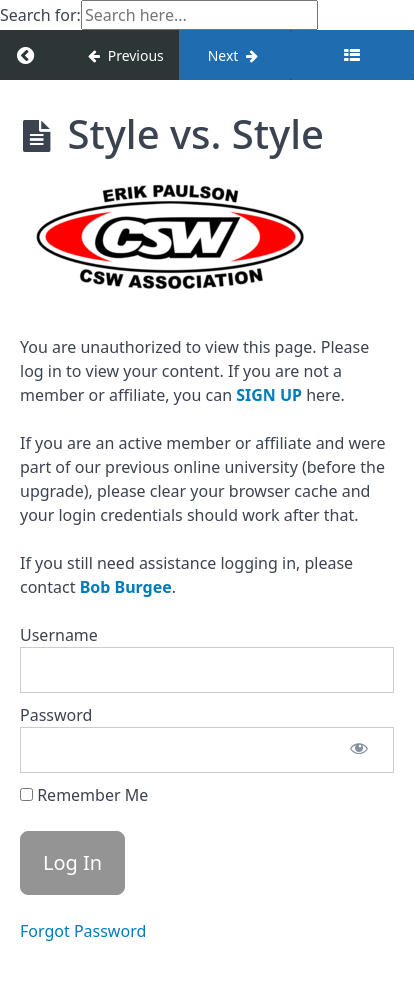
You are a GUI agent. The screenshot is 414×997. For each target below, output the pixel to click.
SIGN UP (269, 395)
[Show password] (359, 750)
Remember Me (84, 795)
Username (59, 635)
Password (56, 715)
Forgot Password (83, 931)
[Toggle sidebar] (352, 55)
